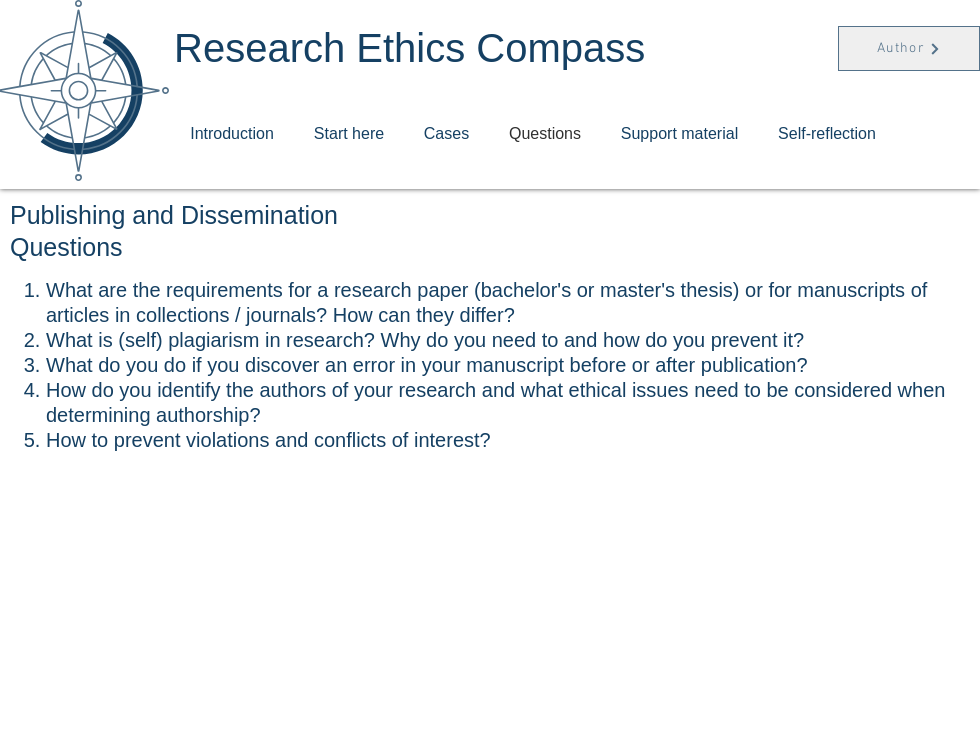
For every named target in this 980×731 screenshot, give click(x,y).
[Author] (909, 48)
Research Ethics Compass (409, 48)
